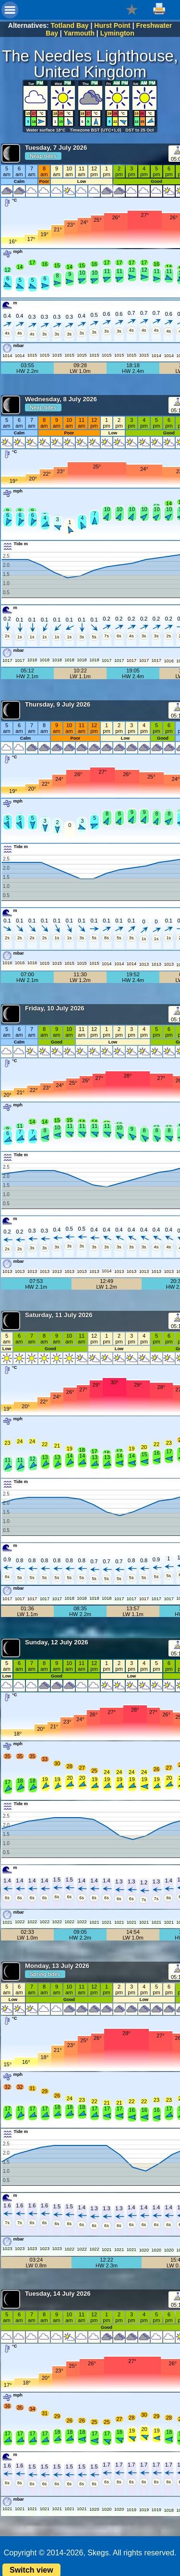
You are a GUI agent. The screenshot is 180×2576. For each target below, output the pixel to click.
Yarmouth (79, 33)
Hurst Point (112, 25)
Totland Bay (70, 25)
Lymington (117, 33)
